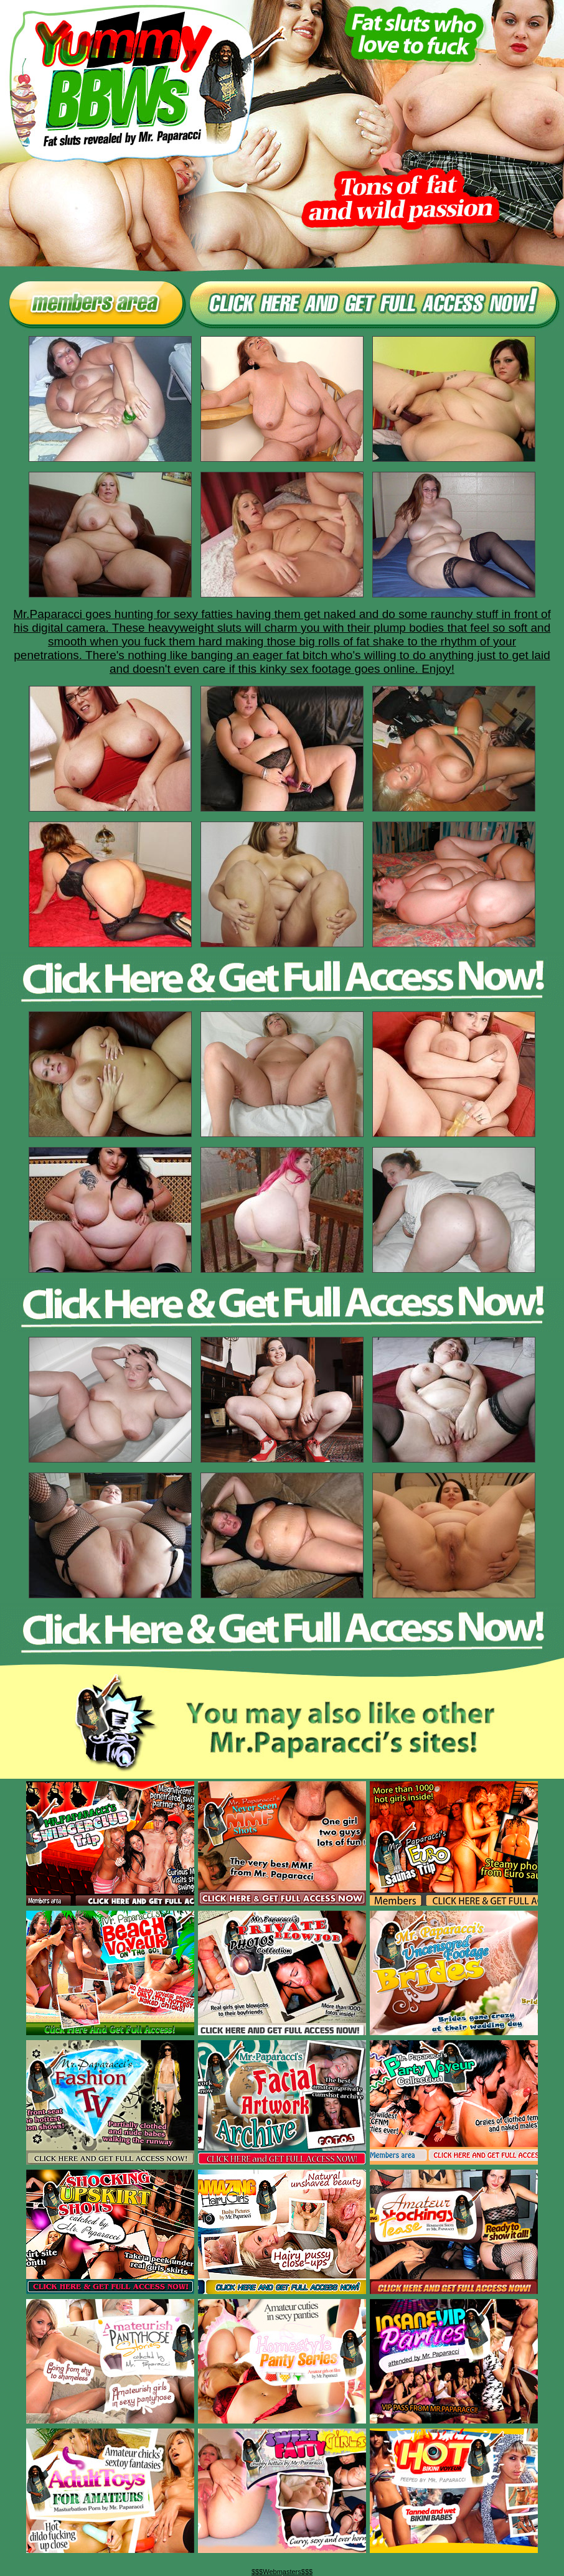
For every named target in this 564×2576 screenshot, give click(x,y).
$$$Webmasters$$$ (282, 2571)
